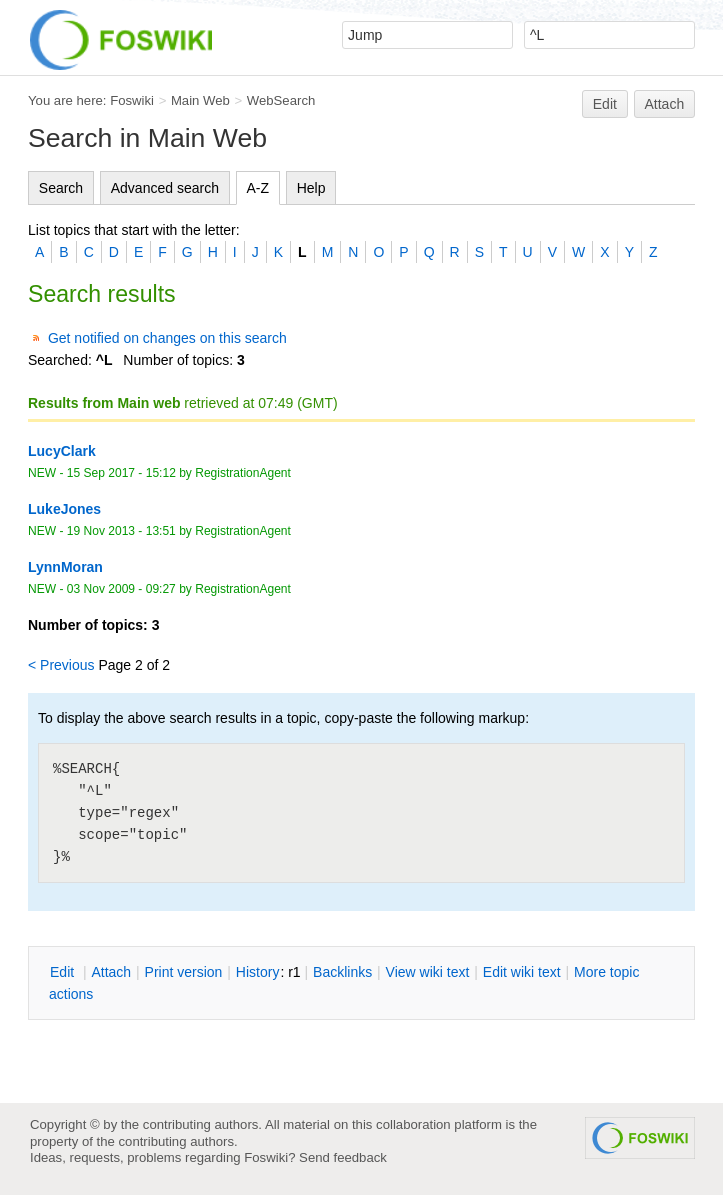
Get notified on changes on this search (167, 338)
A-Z (258, 188)
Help (311, 188)
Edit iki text (522, 972)
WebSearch (281, 100)
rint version (184, 972)
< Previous (61, 665)
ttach (111, 972)
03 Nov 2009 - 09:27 (121, 589)
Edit (605, 104)
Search (61, 188)
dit (64, 972)
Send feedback (343, 1157)
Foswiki (132, 100)
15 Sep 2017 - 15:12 (121, 473)
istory (258, 972)
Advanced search (165, 188)
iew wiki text (428, 972)
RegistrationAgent (243, 473)
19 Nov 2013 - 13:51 (121, 531)
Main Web (200, 100)
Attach (665, 104)
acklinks (342, 972)
